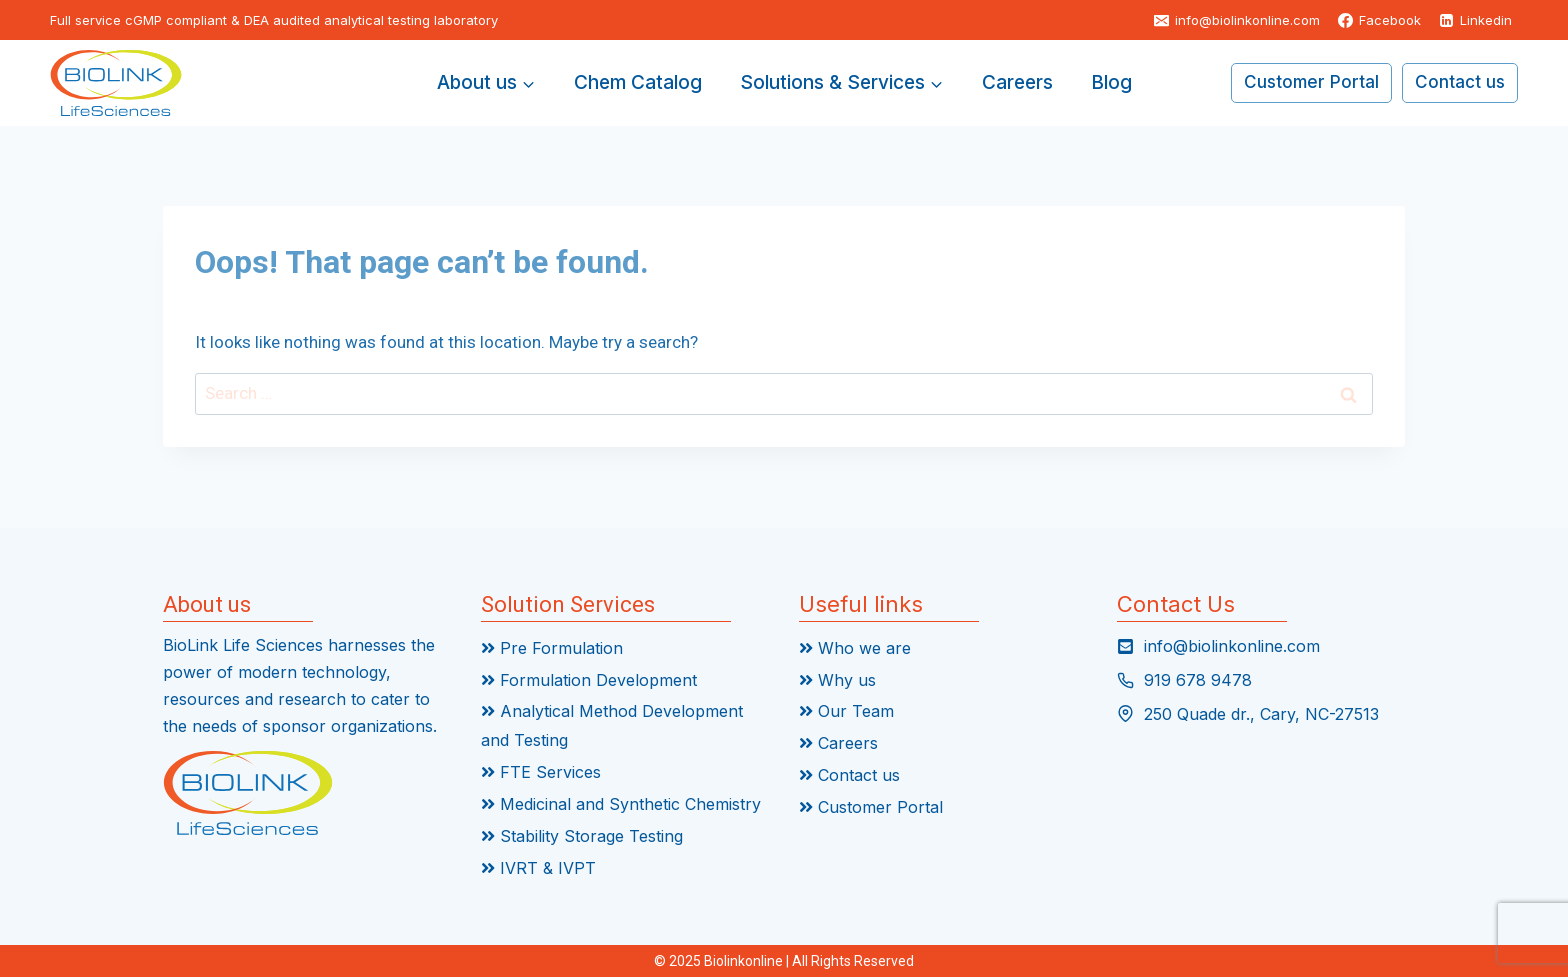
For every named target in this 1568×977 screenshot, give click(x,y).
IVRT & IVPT (538, 868)
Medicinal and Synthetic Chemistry (621, 804)
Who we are (855, 648)
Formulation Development (589, 680)
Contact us (1460, 82)
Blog (1111, 82)
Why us (837, 680)
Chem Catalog (638, 82)
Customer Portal (1311, 82)
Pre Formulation (552, 648)
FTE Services (541, 772)
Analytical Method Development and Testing (612, 725)
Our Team (846, 711)
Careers (1017, 82)
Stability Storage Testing (582, 836)
